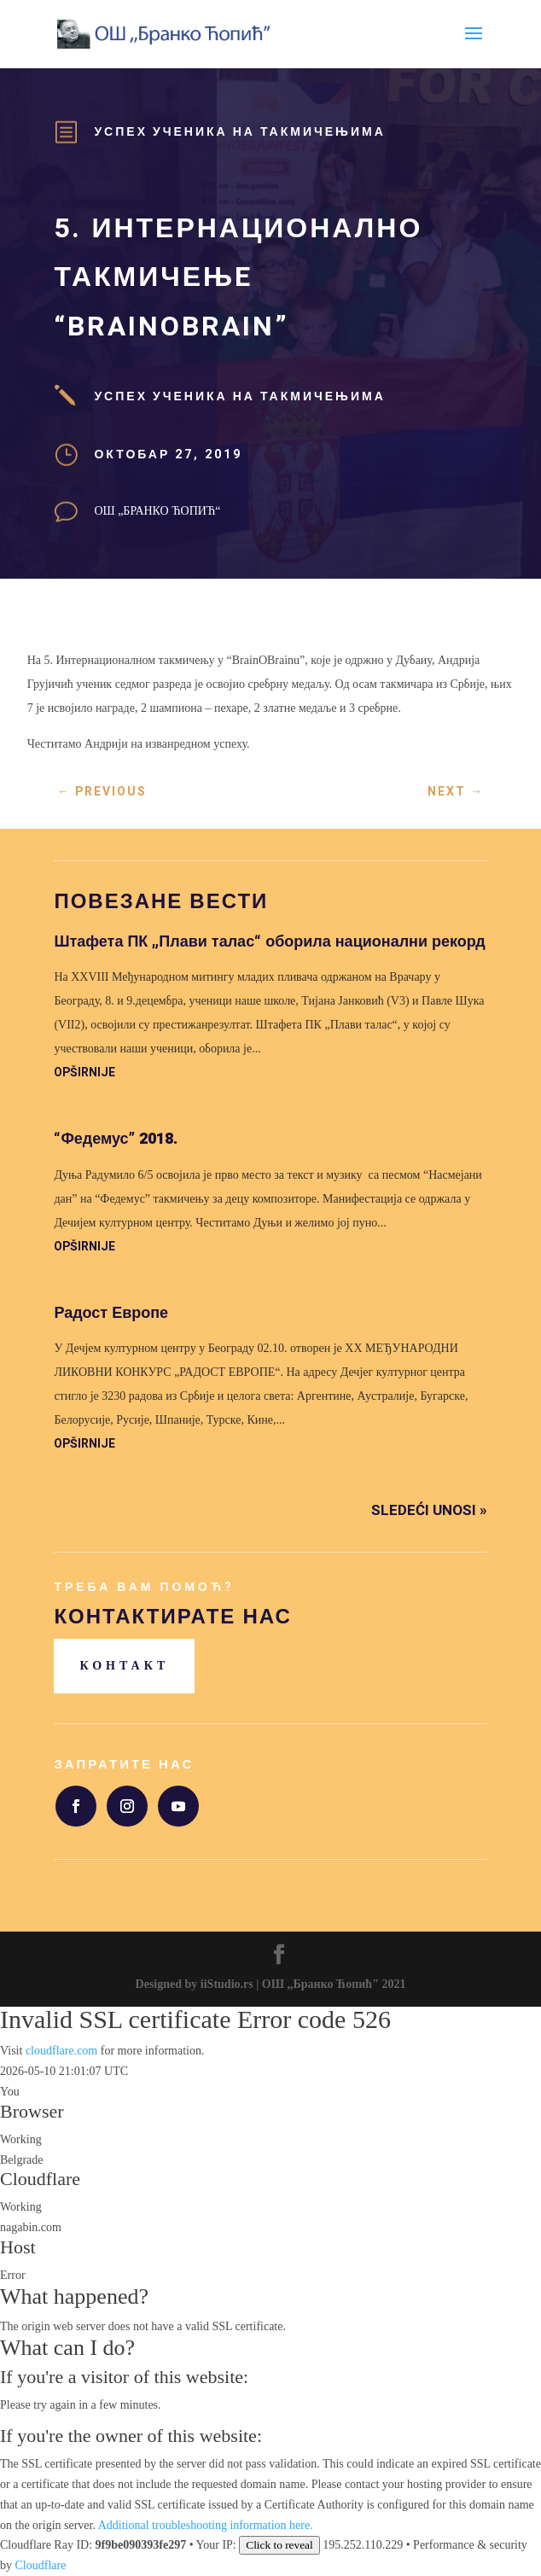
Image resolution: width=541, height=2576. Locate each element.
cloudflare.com (61, 2050)
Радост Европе (111, 1313)
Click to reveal (279, 2544)
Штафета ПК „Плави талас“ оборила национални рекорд (269, 941)
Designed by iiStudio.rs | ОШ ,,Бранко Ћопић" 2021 (271, 1984)
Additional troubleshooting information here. (205, 2525)
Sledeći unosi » (429, 1510)
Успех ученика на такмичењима (239, 132)
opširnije (84, 1072)
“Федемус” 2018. (115, 1139)
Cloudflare (40, 2178)
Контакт (124, 1665)
